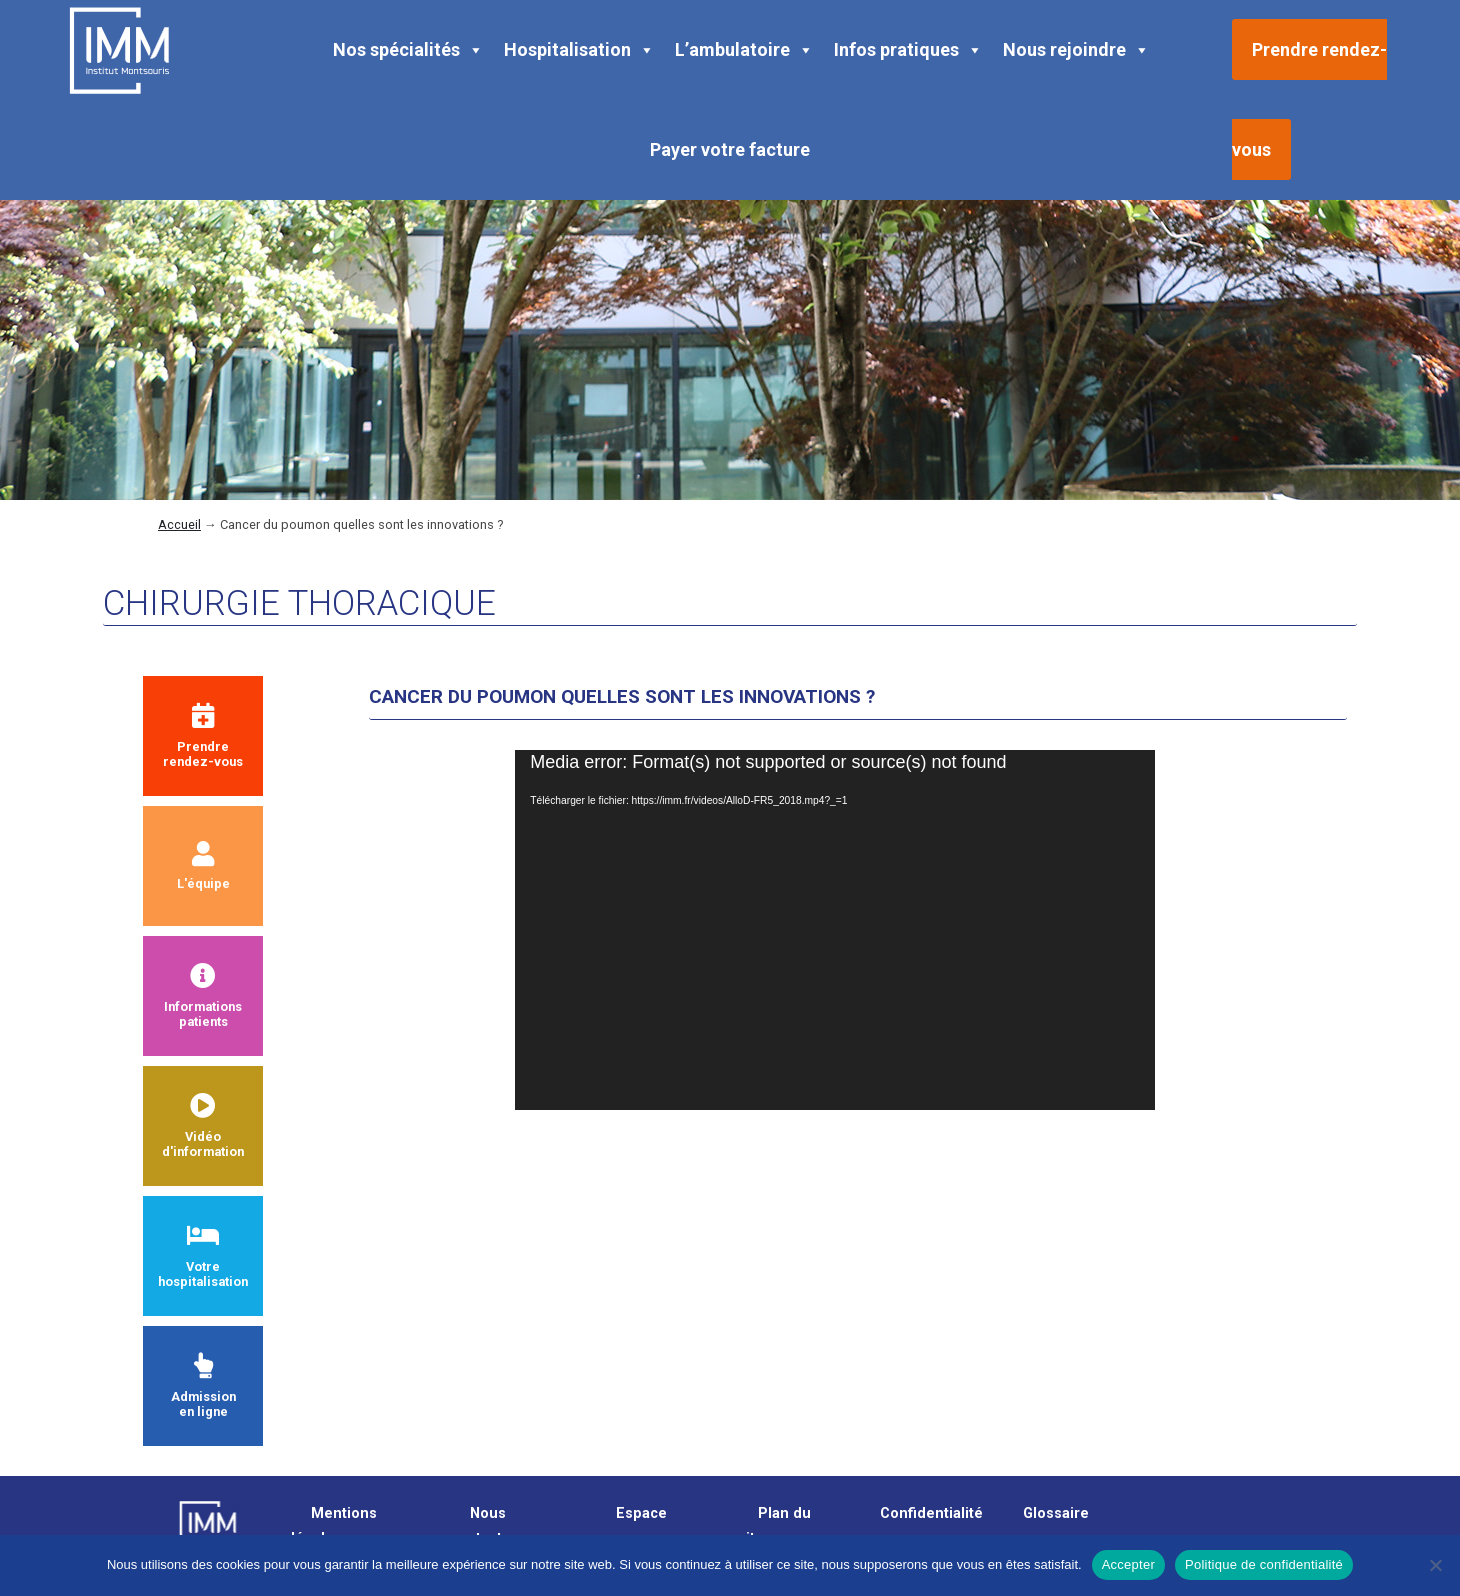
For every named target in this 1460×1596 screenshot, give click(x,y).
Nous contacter (483, 1526)
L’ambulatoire (744, 50)
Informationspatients (203, 996)
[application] (835, 930)
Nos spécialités (408, 50)
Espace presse (631, 1526)
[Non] (1435, 1565)
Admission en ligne (203, 1386)
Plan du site (774, 1526)
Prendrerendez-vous (203, 736)
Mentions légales (334, 1526)
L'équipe (203, 866)
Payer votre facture (730, 149)
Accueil (179, 524)
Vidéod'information (203, 1126)
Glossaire (1056, 1513)
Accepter (1128, 1564)
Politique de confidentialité (1264, 1564)
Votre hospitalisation (203, 1256)
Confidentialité (931, 1513)
